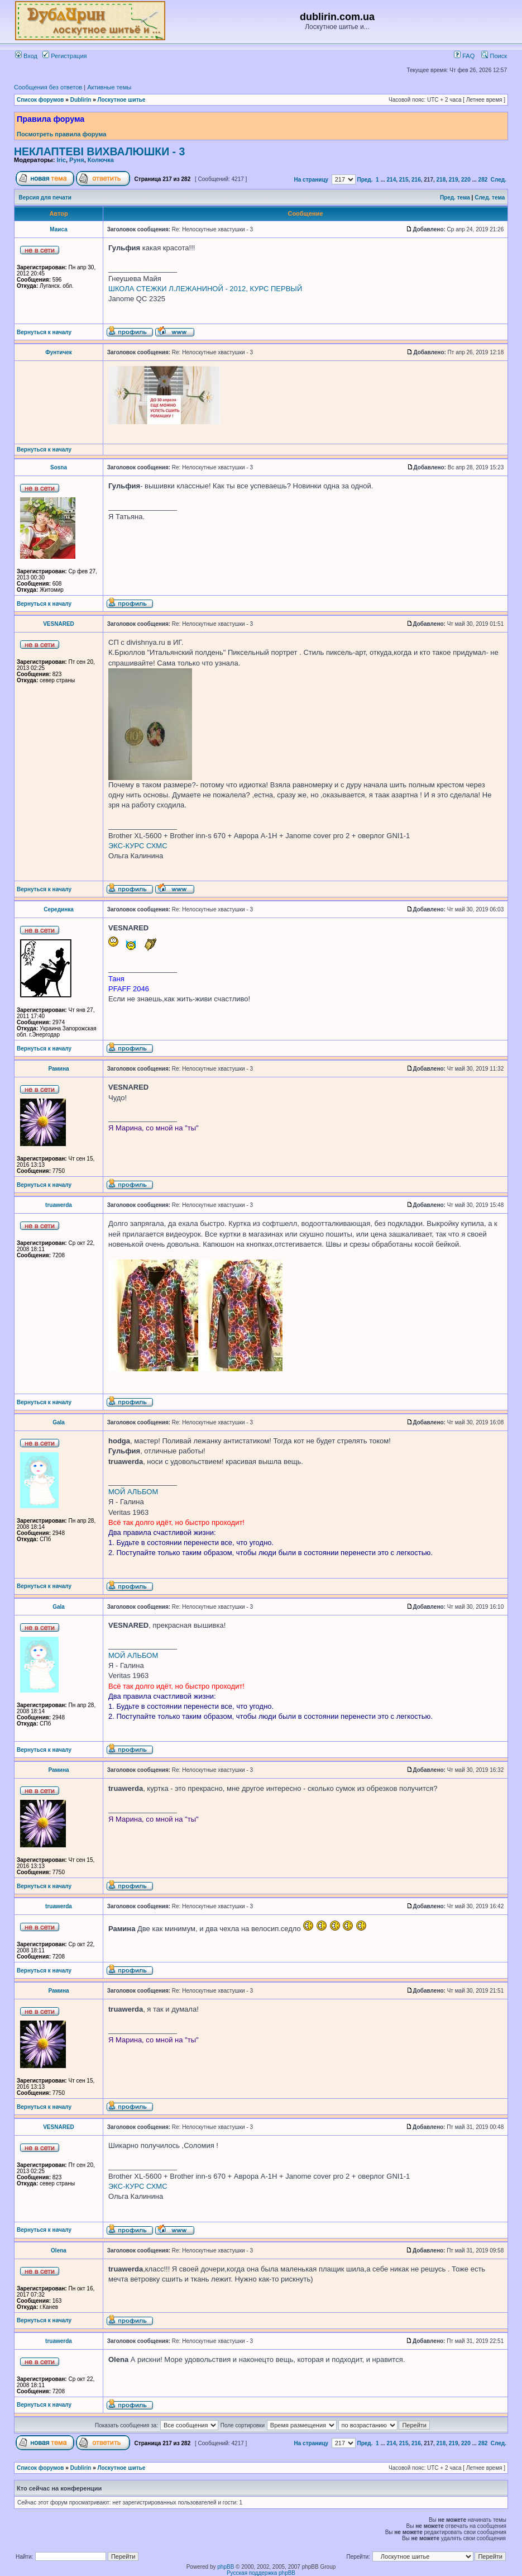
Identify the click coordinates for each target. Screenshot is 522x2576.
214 (391, 180)
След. (498, 180)
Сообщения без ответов (48, 87)
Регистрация (64, 56)
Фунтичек (58, 352)
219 (453, 180)
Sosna (58, 467)
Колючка (101, 159)
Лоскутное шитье (122, 100)
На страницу (311, 180)
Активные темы (109, 87)
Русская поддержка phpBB (261, 2573)
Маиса (58, 229)
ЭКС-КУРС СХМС (137, 846)
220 (466, 180)
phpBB (225, 2567)
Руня (76, 159)
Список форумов (40, 100)
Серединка (59, 909)
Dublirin (81, 100)
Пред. (365, 180)
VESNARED (58, 624)
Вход (26, 56)
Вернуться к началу (44, 332)
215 (404, 180)
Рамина (58, 1069)
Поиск (494, 56)
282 (483, 180)
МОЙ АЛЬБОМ (133, 1491)
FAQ (464, 56)
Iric (61, 159)
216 (416, 180)
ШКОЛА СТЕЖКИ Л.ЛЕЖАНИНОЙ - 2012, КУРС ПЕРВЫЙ (205, 288)
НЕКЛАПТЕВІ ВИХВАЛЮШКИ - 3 (99, 151)
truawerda (58, 1205)
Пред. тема (455, 197)
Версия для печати (45, 197)
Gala (58, 1422)
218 (441, 180)
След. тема (490, 197)
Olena (58, 2250)
